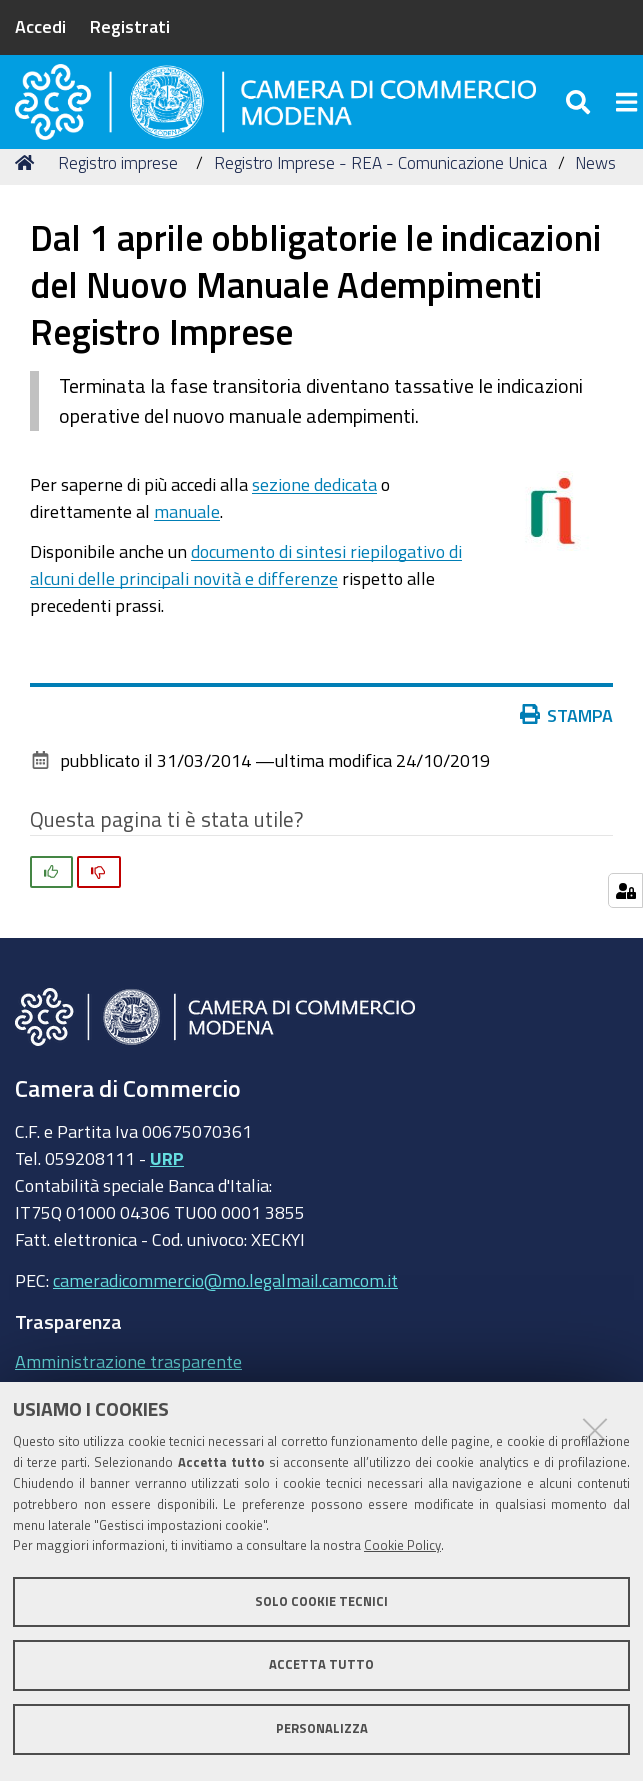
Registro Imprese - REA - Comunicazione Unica (380, 202)
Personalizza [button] (322, 1728)
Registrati (130, 26)
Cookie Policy (402, 1545)
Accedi (40, 26)
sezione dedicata (314, 524)
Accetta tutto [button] (321, 1664)
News (595, 202)
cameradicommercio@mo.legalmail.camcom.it (225, 1320)
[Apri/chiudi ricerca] (580, 119)
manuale (187, 551)
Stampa (567, 755)
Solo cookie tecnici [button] (321, 1601)
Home (28, 202)
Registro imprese (118, 202)
